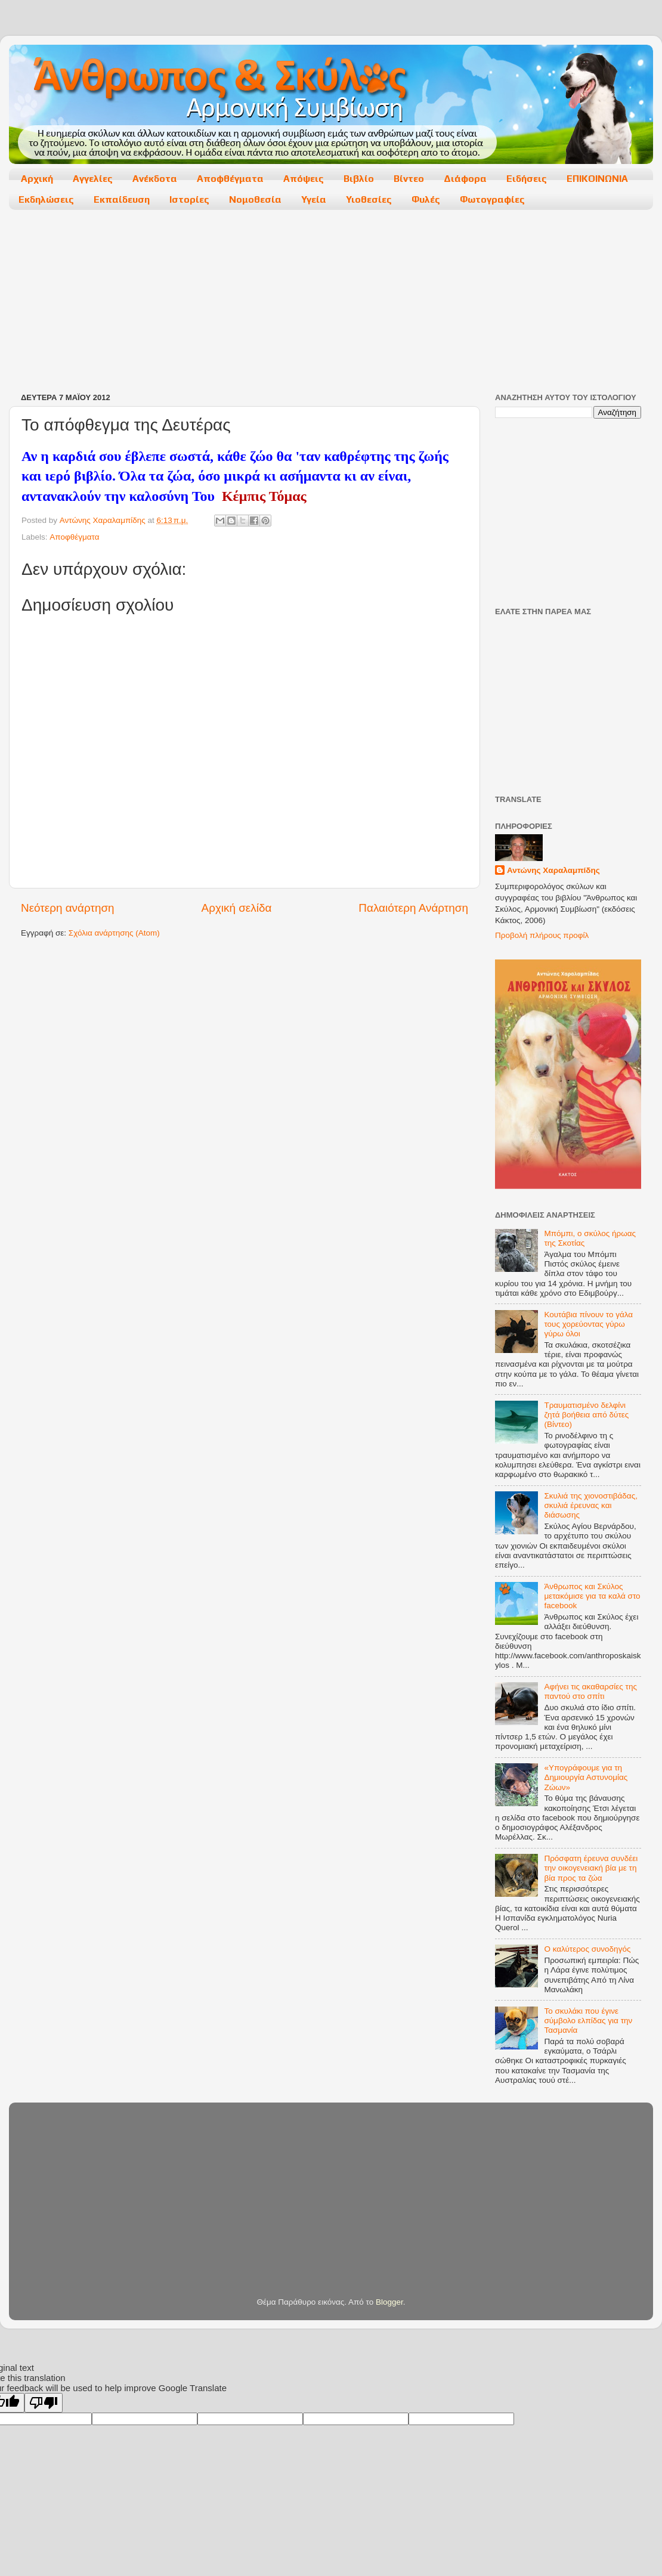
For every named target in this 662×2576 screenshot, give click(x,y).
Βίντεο (409, 178)
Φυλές (426, 199)
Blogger (389, 2302)
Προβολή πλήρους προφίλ (542, 935)
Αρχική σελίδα (237, 908)
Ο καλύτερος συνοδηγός (587, 1949)
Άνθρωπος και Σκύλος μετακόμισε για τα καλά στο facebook (592, 1596)
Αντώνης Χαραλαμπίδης (553, 870)
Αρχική (37, 178)
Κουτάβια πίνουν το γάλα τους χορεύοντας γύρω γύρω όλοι (588, 1324)
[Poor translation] (43, 2403)
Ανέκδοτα (154, 178)
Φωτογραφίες (492, 199)
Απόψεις (303, 178)
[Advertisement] (210, 302)
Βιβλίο (359, 178)
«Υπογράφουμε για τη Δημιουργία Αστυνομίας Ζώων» (585, 1777)
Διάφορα (465, 178)
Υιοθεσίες (369, 199)
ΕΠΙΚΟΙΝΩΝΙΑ (597, 178)
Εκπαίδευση (122, 199)
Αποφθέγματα (230, 178)
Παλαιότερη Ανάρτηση (413, 908)
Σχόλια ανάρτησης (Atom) (114, 932)
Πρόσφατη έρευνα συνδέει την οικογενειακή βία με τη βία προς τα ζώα (591, 1868)
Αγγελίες (93, 178)
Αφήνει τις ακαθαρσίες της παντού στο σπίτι (590, 1691)
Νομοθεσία (255, 199)
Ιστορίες (189, 199)
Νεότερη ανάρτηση (68, 908)
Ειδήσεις (526, 178)
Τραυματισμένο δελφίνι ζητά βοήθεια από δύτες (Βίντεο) (586, 1415)
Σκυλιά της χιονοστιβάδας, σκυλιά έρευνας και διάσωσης (591, 1505)
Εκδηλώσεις (46, 199)
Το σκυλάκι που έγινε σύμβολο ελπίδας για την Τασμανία (588, 2021)
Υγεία (313, 199)
